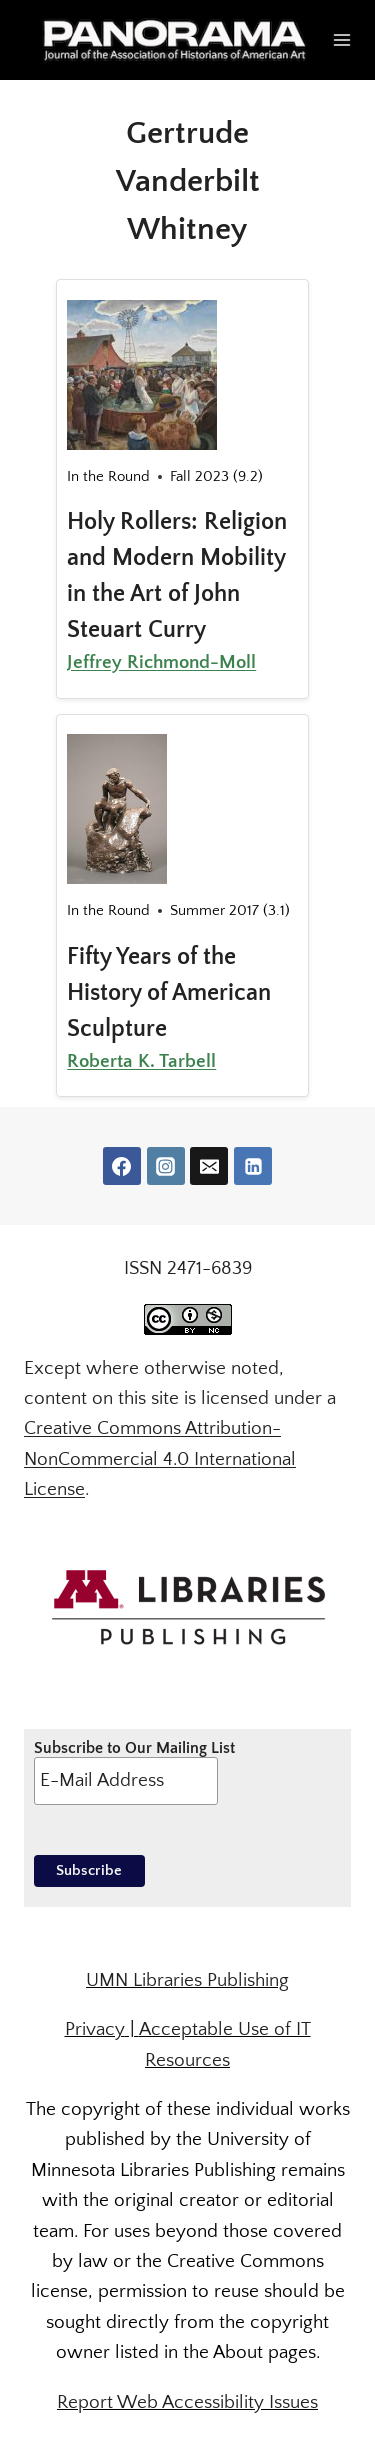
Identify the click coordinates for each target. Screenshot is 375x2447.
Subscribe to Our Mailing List (134, 1772)
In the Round (108, 476)
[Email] (209, 1166)
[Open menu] (342, 39)
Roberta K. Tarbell (141, 1061)
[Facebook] (122, 1166)
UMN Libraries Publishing (187, 1980)
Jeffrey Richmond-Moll (161, 662)
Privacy (95, 2029)
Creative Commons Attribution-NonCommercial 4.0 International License (160, 1459)
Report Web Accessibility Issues (187, 2402)
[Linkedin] (253, 1166)
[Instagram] (166, 1166)
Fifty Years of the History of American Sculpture (169, 993)
